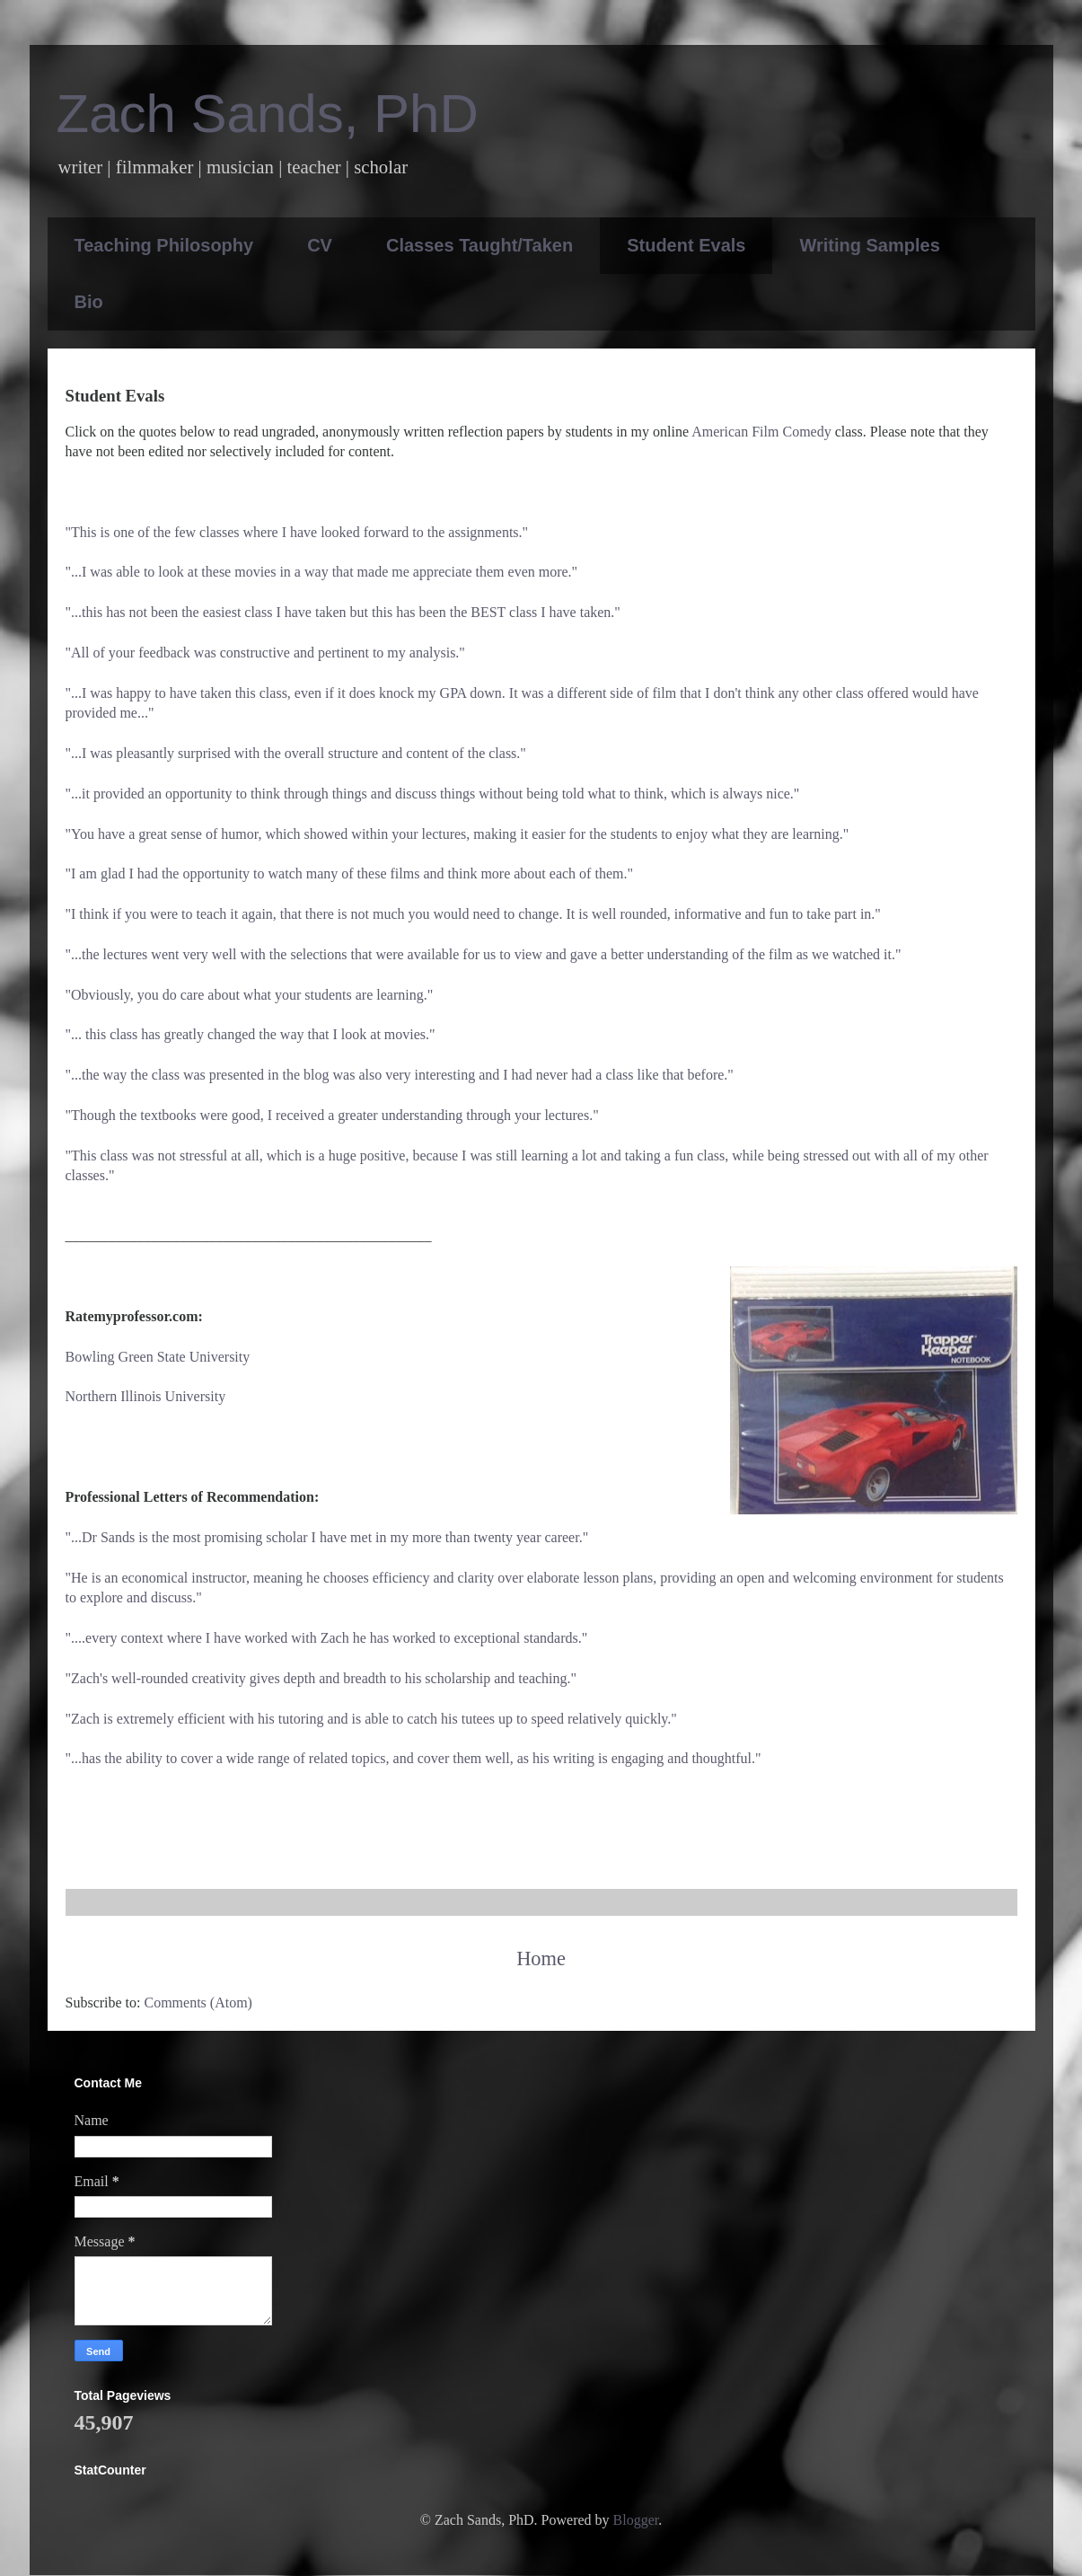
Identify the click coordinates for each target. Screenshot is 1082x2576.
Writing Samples (869, 245)
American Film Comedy (761, 431)
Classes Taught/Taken (479, 245)
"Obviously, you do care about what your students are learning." (250, 994)
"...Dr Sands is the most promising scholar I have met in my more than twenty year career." (327, 1537)
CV (319, 245)
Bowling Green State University (158, 1356)
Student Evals (686, 245)
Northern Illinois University (146, 1396)
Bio (89, 302)
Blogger (636, 2519)
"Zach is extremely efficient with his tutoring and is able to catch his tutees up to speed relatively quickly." (371, 1718)
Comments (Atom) (198, 2002)
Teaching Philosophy (164, 245)
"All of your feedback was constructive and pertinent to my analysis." (265, 652)
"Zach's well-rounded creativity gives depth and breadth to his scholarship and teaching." (321, 1678)
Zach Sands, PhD (268, 114)
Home (541, 1958)
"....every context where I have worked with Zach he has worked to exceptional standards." (327, 1637)
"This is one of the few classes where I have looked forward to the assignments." (297, 532)
